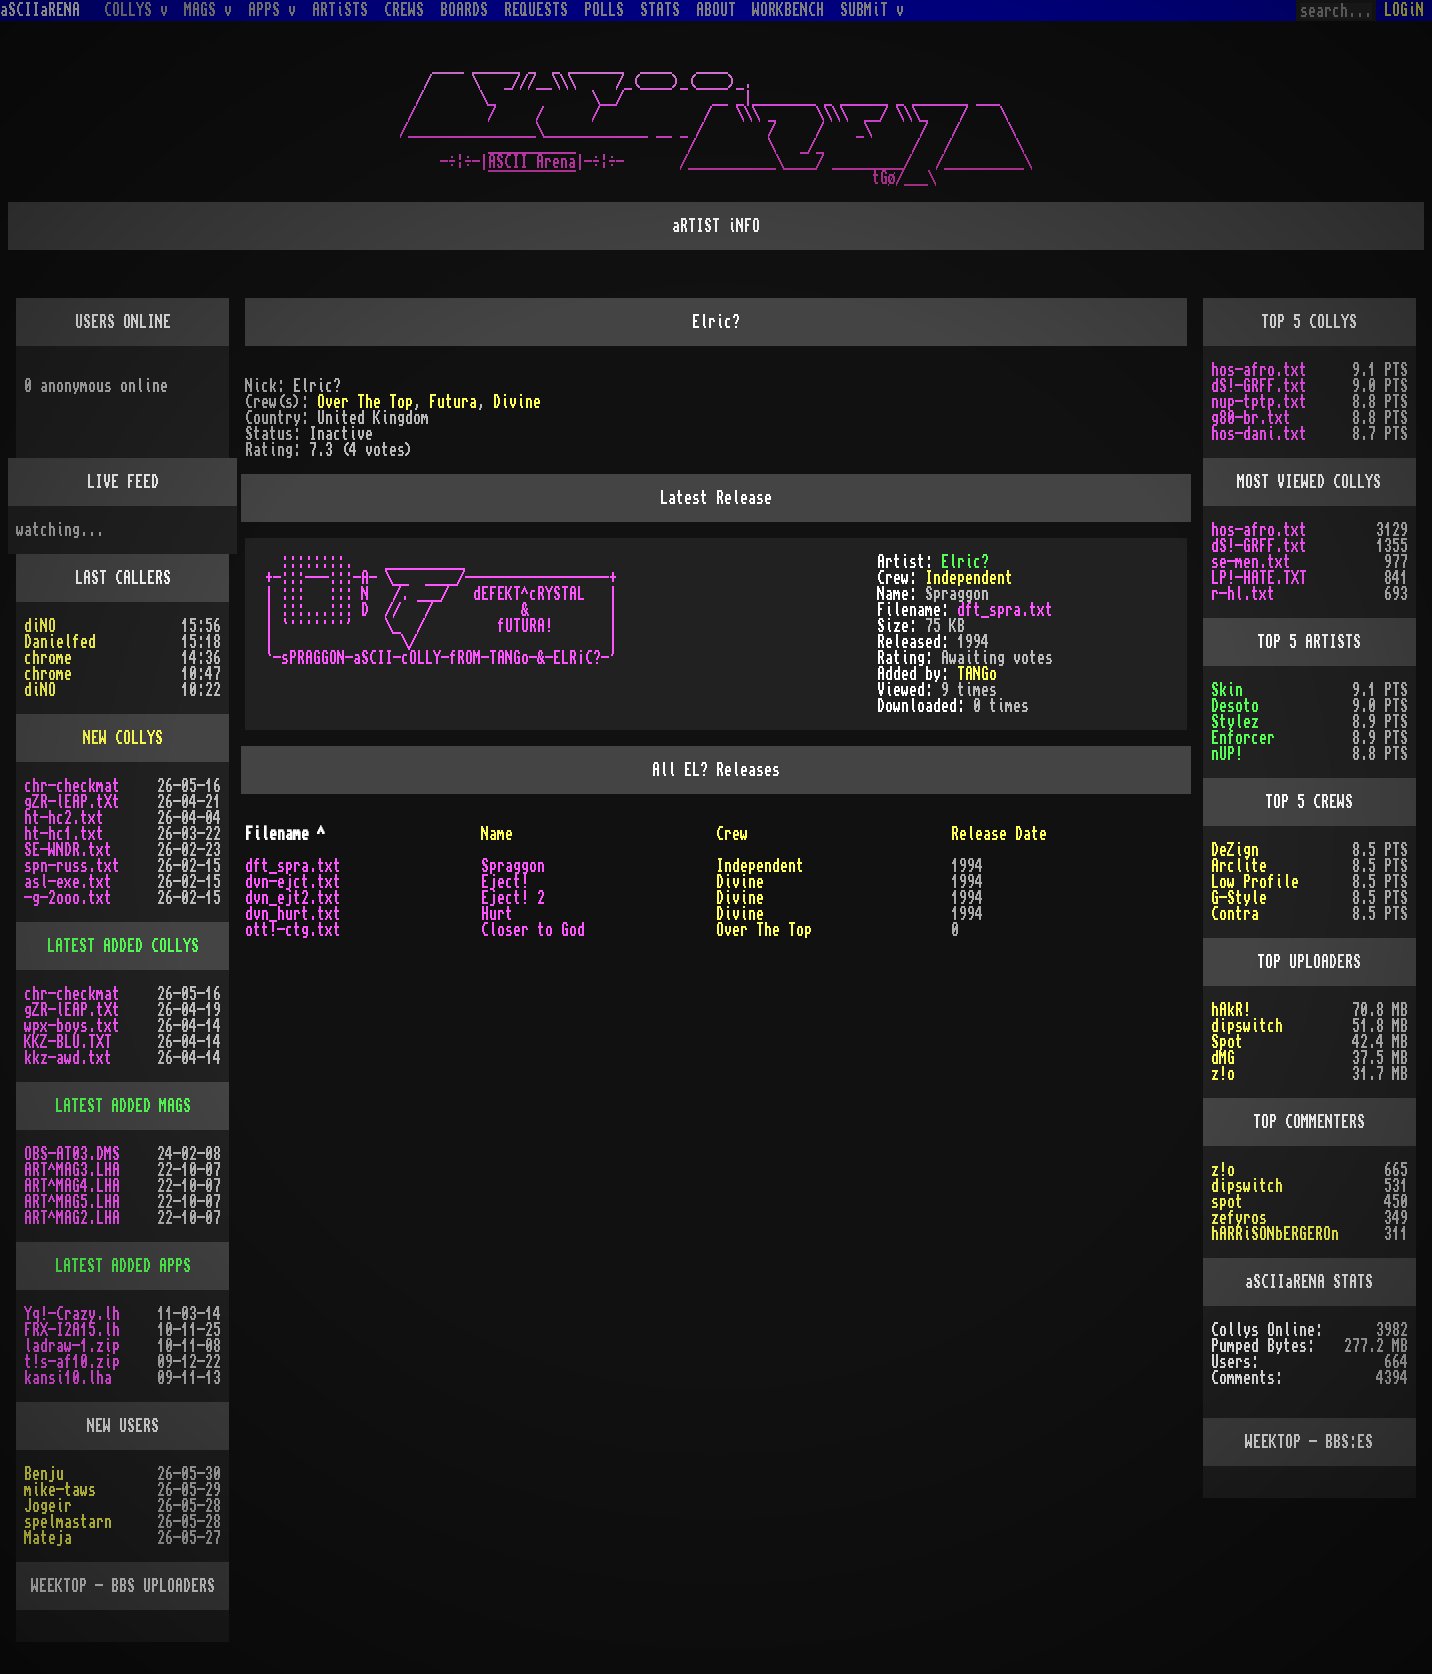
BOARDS (464, 10)
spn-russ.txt (72, 866)
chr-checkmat (72, 786)
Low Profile (1255, 882)
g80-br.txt (1251, 418)
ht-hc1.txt (64, 834)
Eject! (505, 882)
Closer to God (533, 930)
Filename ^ (285, 834)
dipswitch (1247, 1026)
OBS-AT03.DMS (72, 1154)
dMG (1223, 1058)
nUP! (1227, 754)
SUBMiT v (872, 10)
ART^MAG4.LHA (72, 1186)
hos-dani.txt (1259, 434)
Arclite (1239, 866)
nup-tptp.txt (1259, 402)
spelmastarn (68, 1522)
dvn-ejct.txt (293, 882)
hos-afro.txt (1259, 370)
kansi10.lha (68, 1378)
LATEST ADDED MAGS (123, 1106)
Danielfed (60, 642)
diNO (40, 626)
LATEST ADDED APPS (123, 1266)
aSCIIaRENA (40, 10)
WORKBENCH (788, 10)
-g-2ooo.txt (68, 898)
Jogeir (48, 1506)
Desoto (1235, 706)
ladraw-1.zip (72, 1346)
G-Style (1239, 898)
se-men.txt (1251, 562)
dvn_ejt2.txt (293, 898)
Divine (517, 402)
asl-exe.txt (68, 882)
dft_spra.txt (1005, 610)
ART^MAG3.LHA (72, 1170)
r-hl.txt (1243, 594)
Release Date (999, 834)
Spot (1227, 1042)
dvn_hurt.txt (293, 914)
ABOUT (716, 10)
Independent (969, 578)
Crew (732, 834)
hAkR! (1231, 1010)
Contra (1235, 914)
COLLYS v (136, 10)
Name (497, 834)
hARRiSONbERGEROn (1275, 1234)
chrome (48, 658)
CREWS (404, 10)
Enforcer (1243, 738)
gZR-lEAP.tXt (72, 802)
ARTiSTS (340, 10)
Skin (1227, 690)
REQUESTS (536, 10)
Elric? (965, 562)
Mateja (48, 1538)
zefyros (1239, 1218)
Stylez (1235, 722)
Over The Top (365, 402)
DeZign (1235, 850)
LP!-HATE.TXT (1259, 578)
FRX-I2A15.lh (72, 1330)
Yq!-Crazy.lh (72, 1314)
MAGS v (208, 10)
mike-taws (60, 1490)
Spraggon (513, 866)
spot (1227, 1202)
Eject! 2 (513, 898)
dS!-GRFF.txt (1259, 386)
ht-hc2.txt (64, 818)
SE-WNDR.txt (68, 850)
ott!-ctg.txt (293, 930)
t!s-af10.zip (72, 1362)
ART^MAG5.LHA (72, 1202)
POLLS (604, 10)
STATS (660, 10)
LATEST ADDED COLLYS (123, 946)
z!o (1223, 1074)
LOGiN (1404, 10)
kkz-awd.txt (68, 1058)
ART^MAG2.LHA (72, 1218)
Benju (44, 1474)
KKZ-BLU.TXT (68, 1042)
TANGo (977, 674)
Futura (453, 402)
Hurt (497, 914)
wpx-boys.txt (72, 1026)
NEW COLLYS (123, 738)
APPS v (272, 10)
